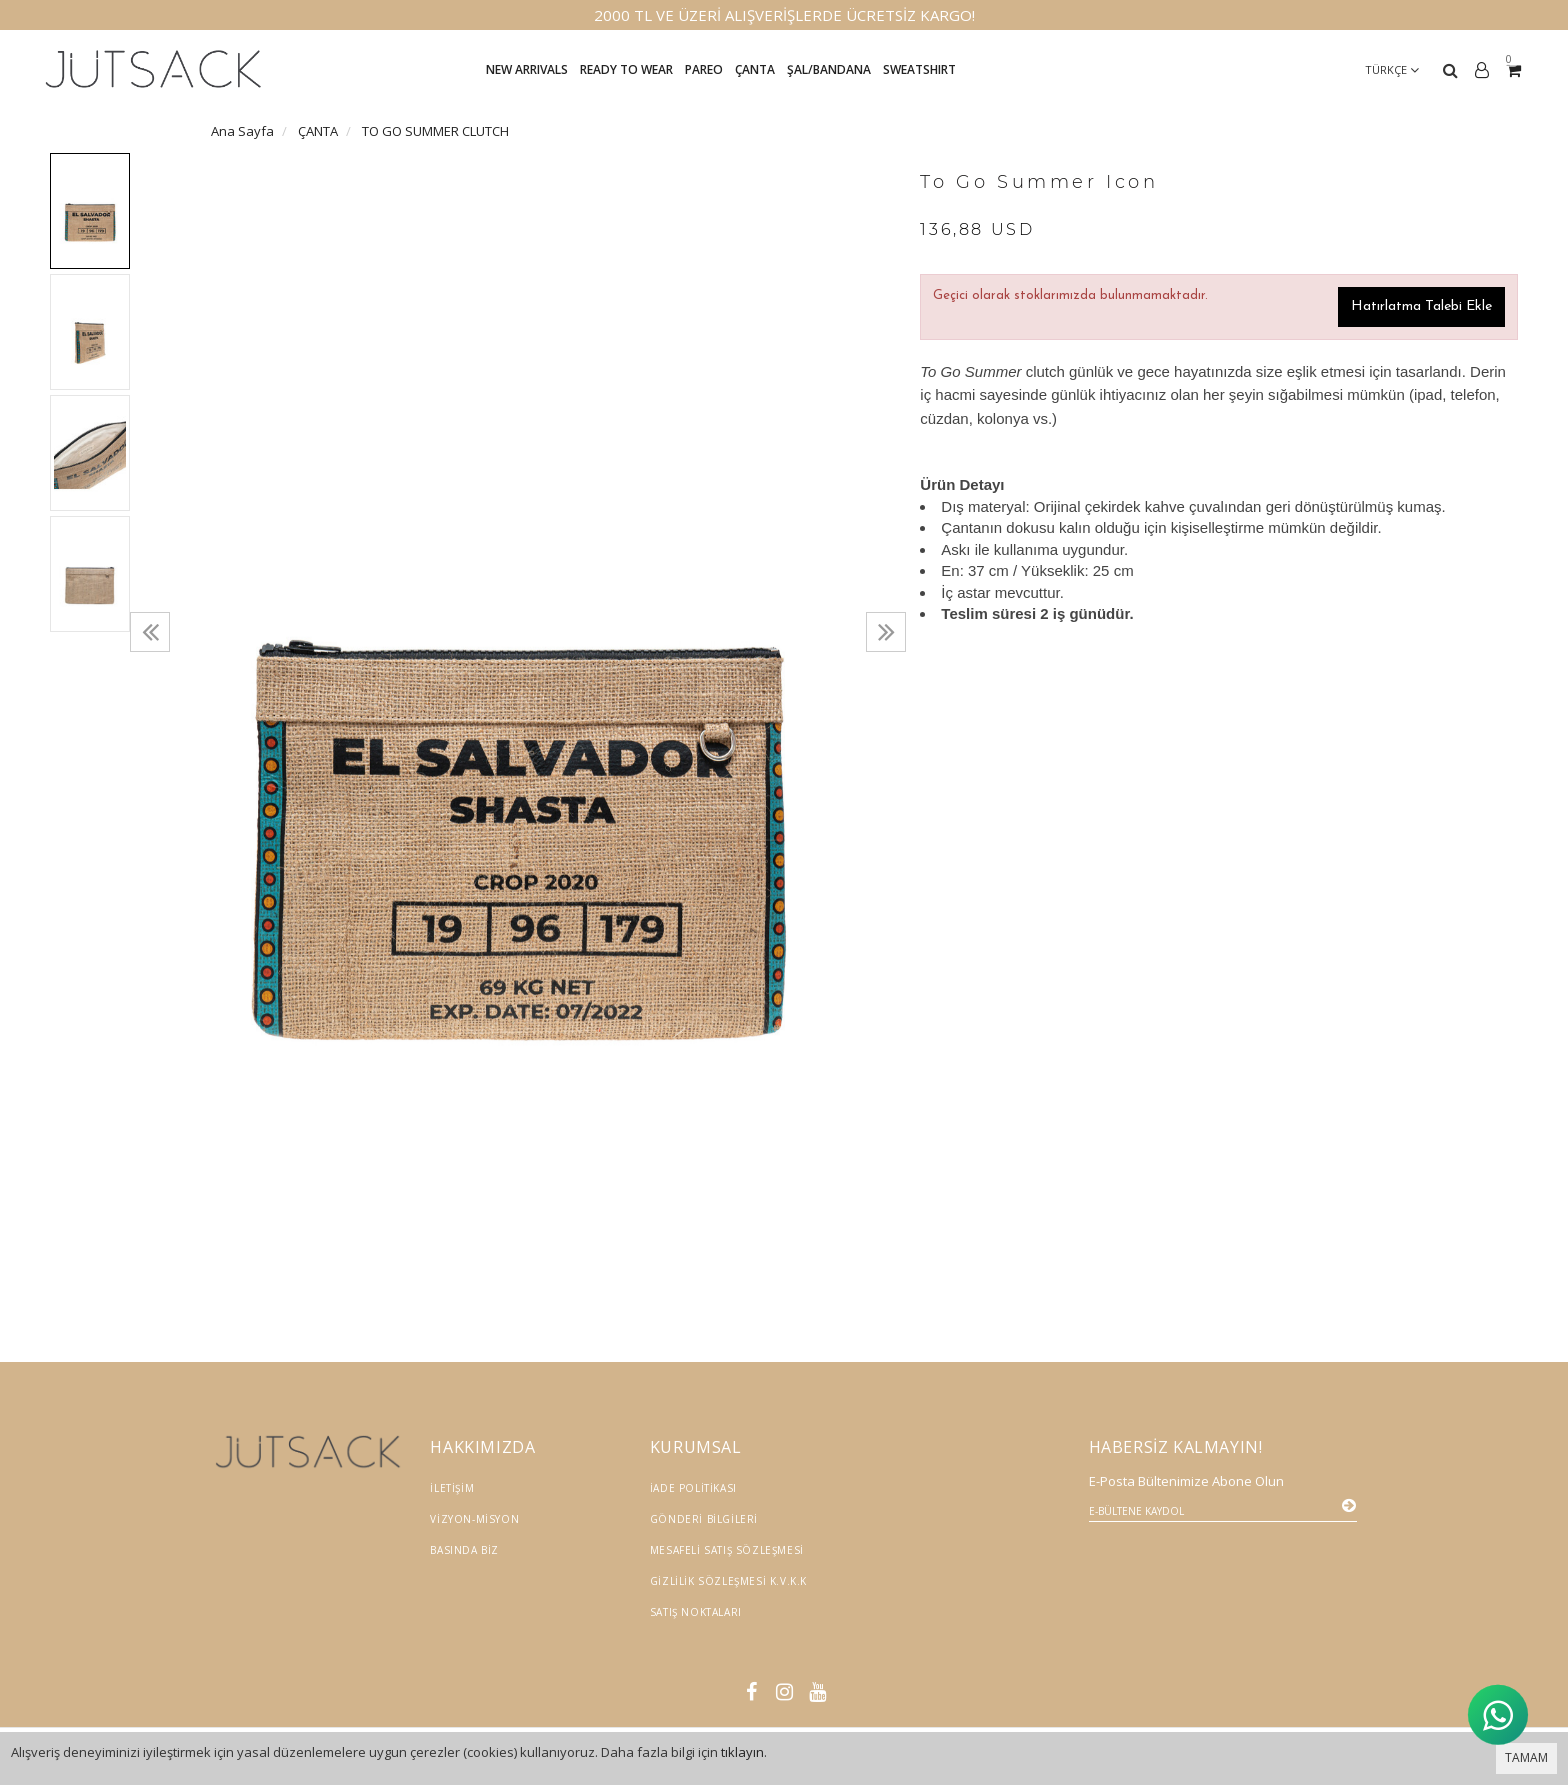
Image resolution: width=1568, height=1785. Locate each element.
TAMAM (1526, 1757)
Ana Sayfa (242, 131)
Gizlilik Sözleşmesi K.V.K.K (728, 1581)
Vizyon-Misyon (474, 1519)
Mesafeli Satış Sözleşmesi (727, 1550)
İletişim (452, 1488)
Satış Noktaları (696, 1612)
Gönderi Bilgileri (704, 1519)
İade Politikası (693, 1488)
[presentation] (150, 632)
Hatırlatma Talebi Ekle (1421, 306)
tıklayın (742, 1752)
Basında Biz (464, 1550)
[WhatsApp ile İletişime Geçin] (1498, 1713)
